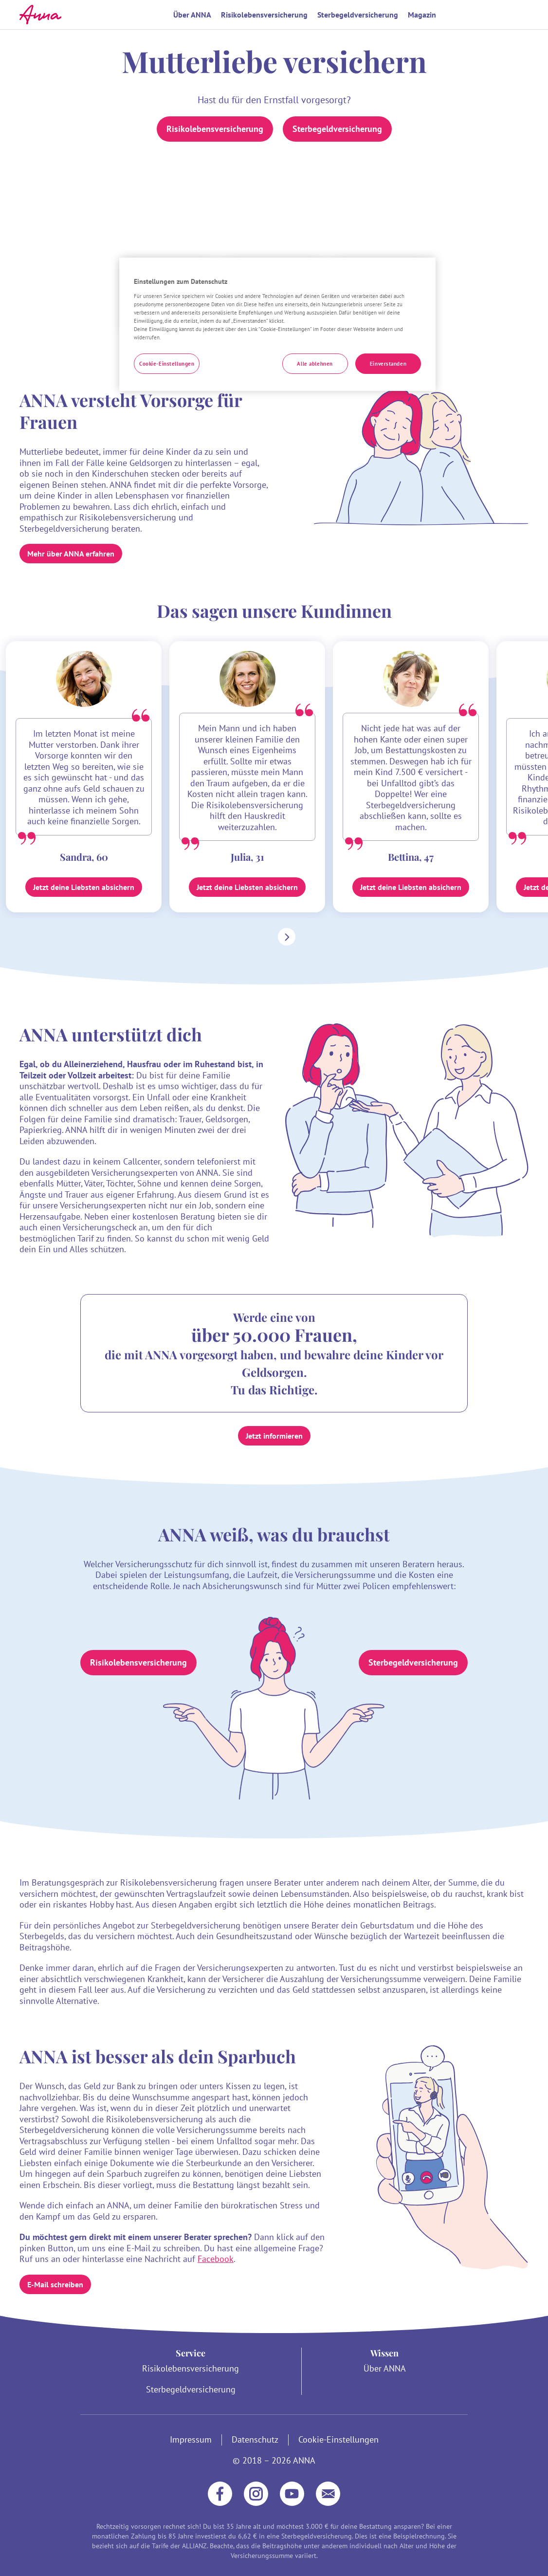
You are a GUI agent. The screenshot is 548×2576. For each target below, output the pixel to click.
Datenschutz (255, 2439)
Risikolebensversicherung (264, 14)
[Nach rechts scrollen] (284, 936)
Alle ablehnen (314, 363)
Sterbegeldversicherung (357, 14)
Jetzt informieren (274, 1436)
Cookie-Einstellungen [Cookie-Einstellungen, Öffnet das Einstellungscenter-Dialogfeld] (166, 363)
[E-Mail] (328, 2494)
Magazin (422, 14)
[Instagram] (256, 2494)
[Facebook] (220, 2494)
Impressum (191, 2439)
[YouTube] (292, 2494)
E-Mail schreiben (55, 2284)
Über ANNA (192, 14)
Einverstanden (388, 363)
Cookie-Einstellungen (338, 2439)
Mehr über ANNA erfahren (70, 553)
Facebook (216, 2258)
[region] (277, 324)
